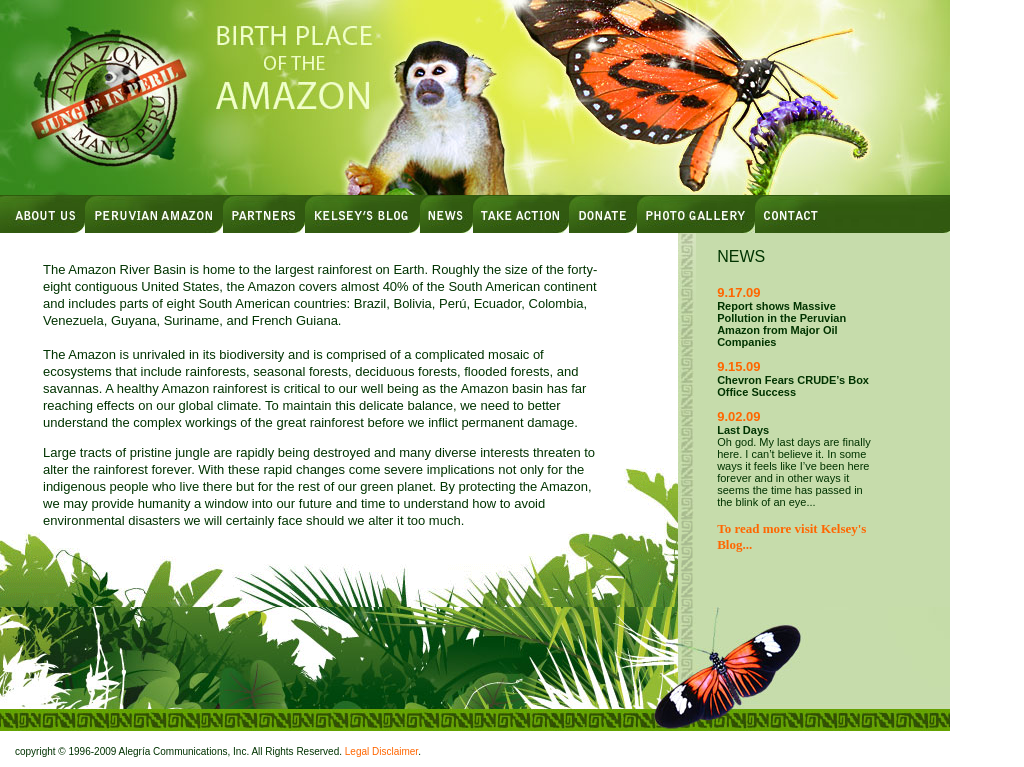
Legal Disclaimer (381, 751)
